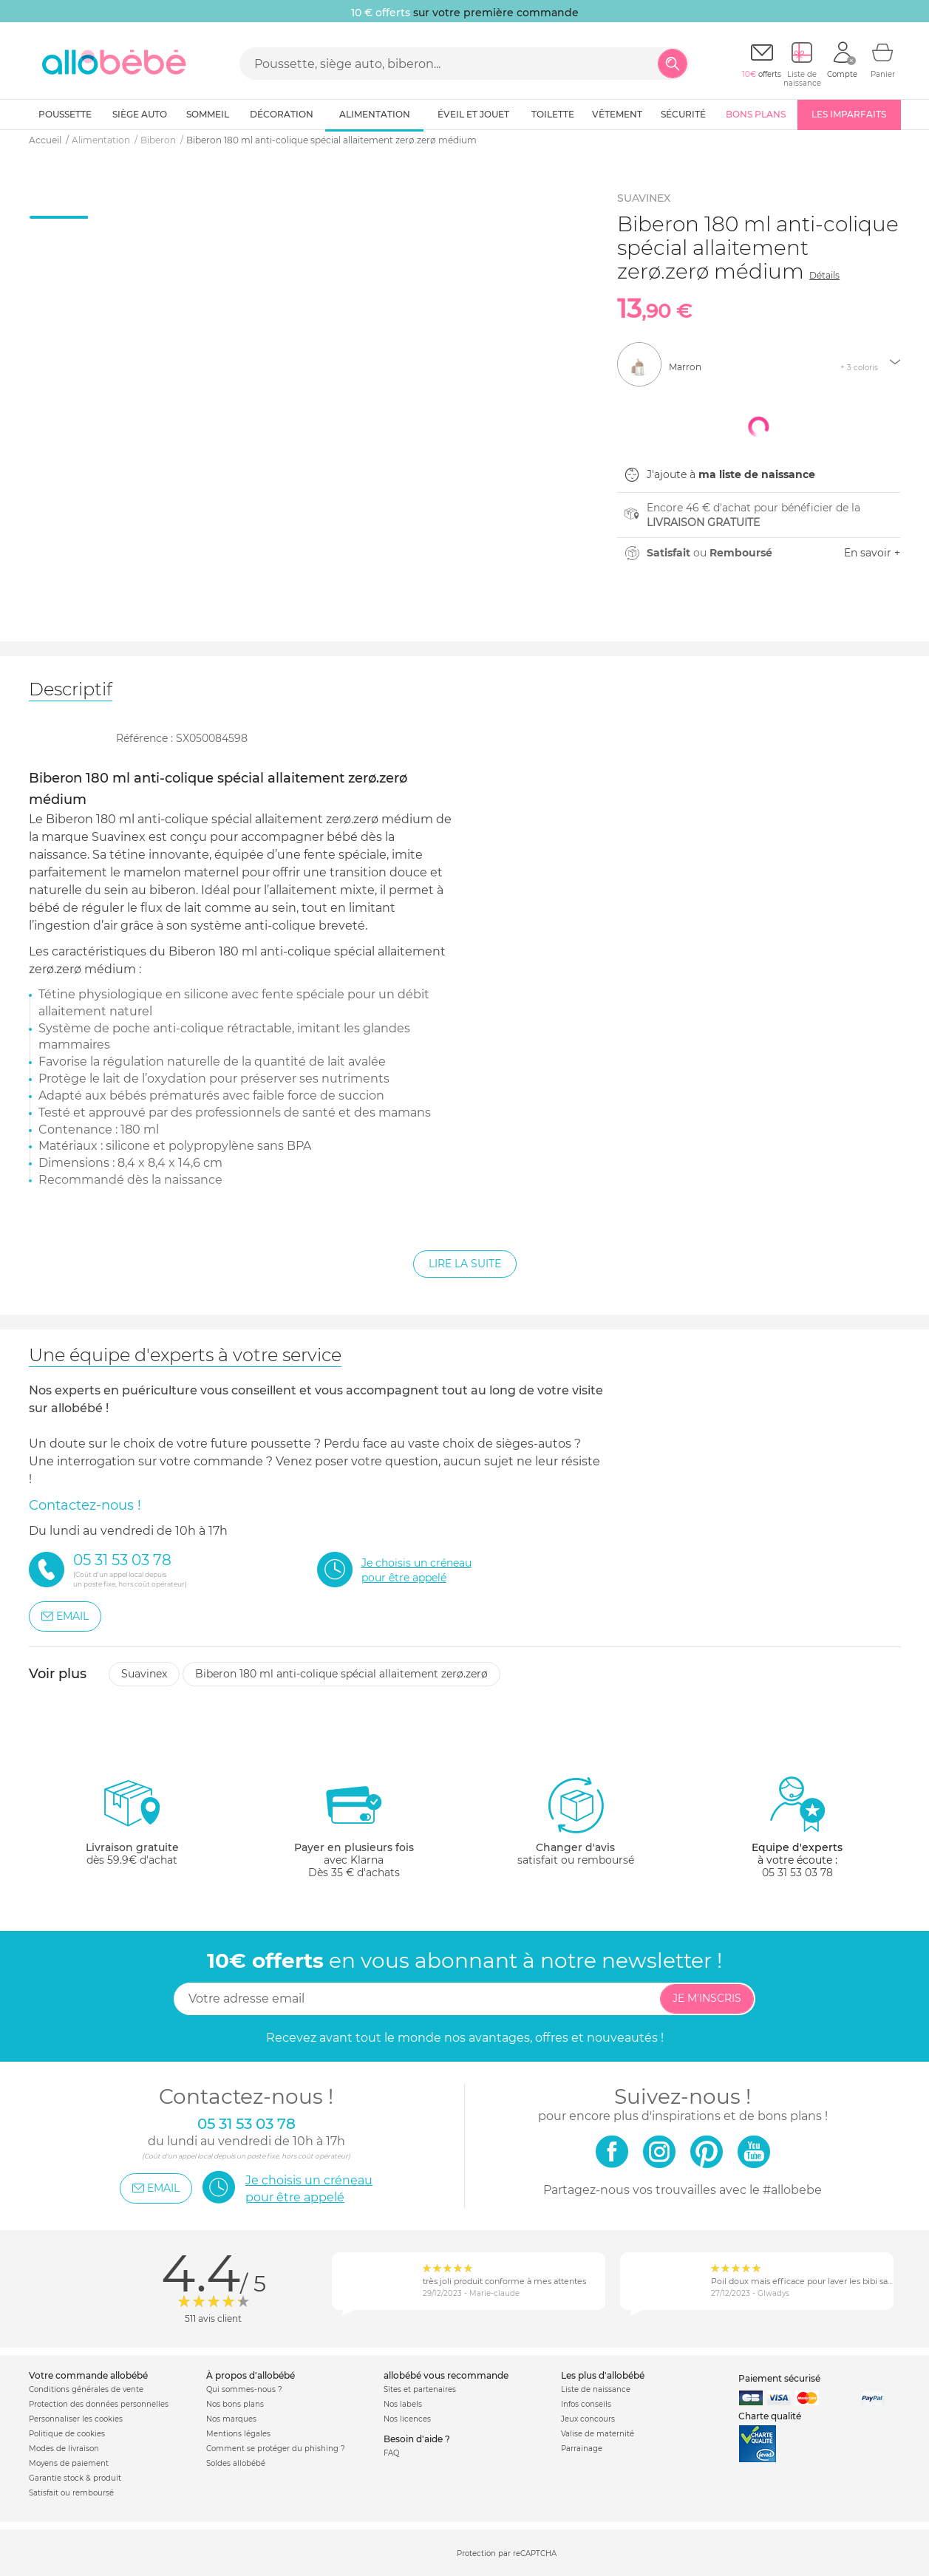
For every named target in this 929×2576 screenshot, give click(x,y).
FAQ (391, 2453)
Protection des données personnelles (99, 2404)
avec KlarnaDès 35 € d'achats (354, 1827)
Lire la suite (465, 1263)
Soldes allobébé (235, 2463)
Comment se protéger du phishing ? (275, 2448)
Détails (824, 275)
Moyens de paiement (69, 2463)
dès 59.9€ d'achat (132, 1827)
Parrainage (581, 2448)
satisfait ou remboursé (575, 1821)
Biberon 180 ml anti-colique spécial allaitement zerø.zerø (341, 1673)
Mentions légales (238, 2434)
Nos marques (231, 2419)
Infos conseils (586, 2404)
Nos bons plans (235, 2404)
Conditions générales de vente (86, 2389)
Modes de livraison (64, 2448)
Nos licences (407, 2419)
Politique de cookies (67, 2434)
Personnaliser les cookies (76, 2419)
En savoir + (872, 552)
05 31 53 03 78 (797, 1872)
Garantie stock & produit (75, 2478)
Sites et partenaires (420, 2389)
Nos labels (403, 2404)
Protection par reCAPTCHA (507, 2553)
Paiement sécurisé (779, 2378)
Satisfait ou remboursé (71, 2493)
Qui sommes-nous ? (244, 2389)
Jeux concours (588, 2419)
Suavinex (144, 1673)
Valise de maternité (597, 2434)
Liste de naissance (595, 2389)
